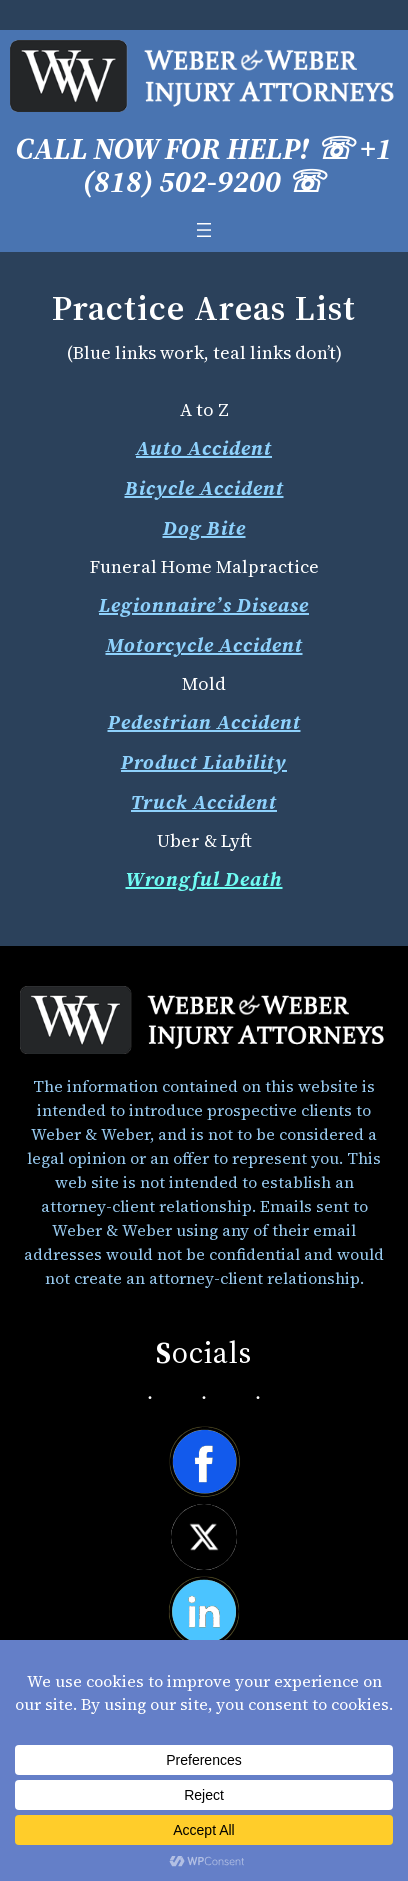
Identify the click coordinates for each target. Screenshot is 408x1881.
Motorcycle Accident (204, 645)
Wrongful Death (204, 879)
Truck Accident (204, 802)
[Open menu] (204, 230)
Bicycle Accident (204, 488)
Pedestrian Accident (204, 722)
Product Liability (204, 762)
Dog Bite (204, 528)
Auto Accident (204, 448)
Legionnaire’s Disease (204, 605)
